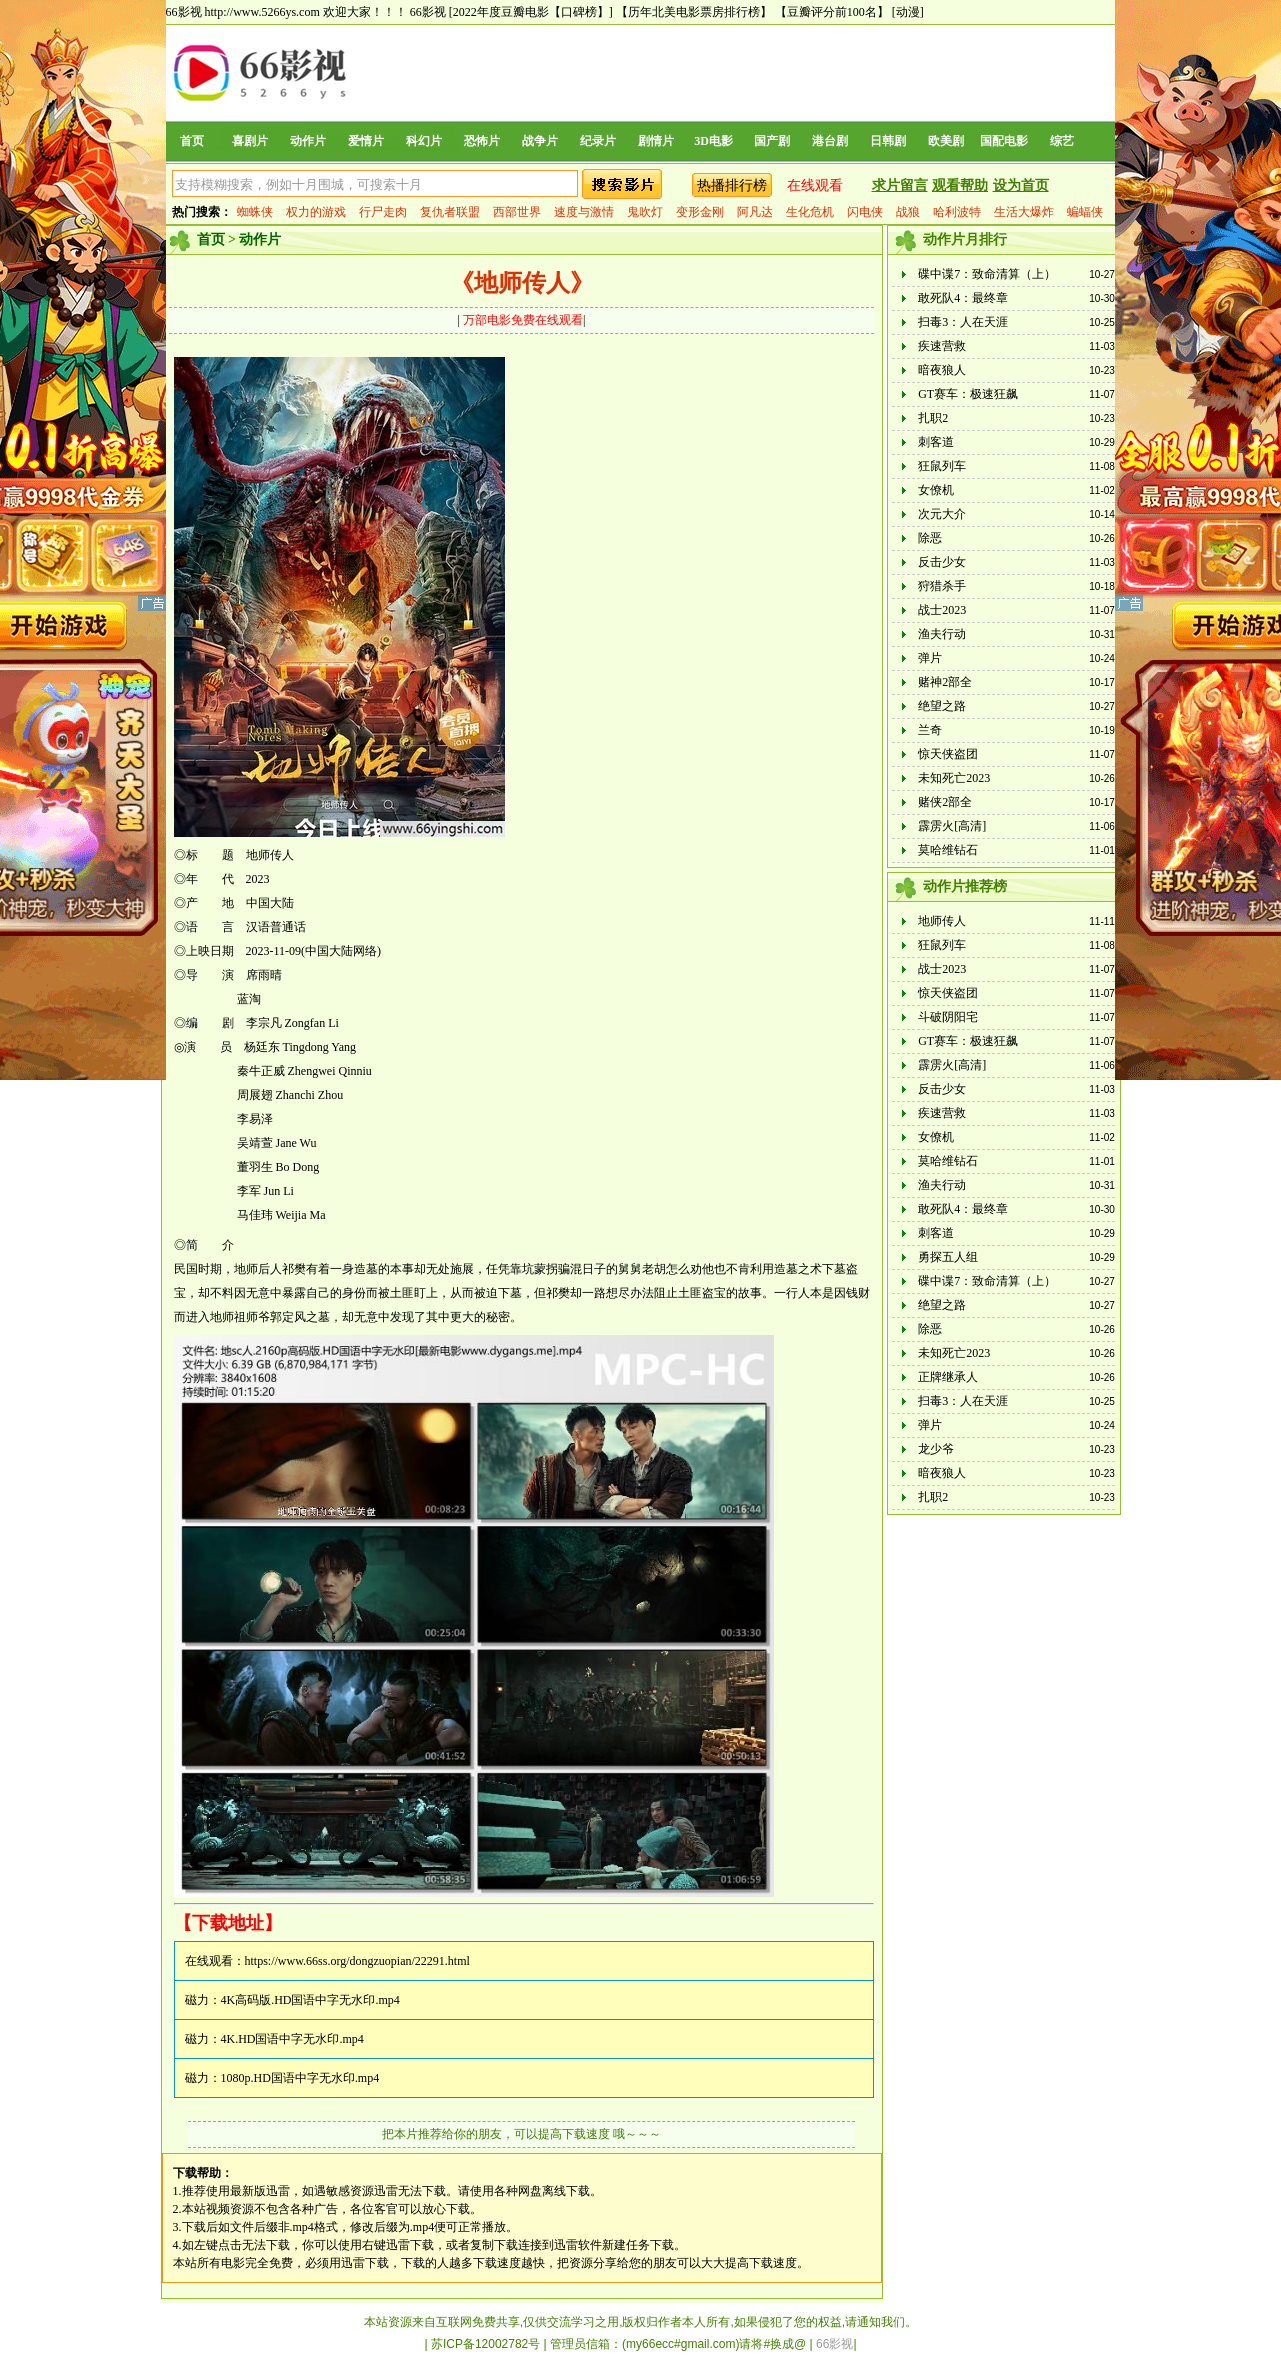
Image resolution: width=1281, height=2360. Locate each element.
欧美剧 (946, 141)
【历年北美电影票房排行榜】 (694, 12)
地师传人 (942, 921)
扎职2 (933, 418)
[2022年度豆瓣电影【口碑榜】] (531, 12)
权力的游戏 (316, 212)
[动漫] (908, 12)
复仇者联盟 (450, 212)
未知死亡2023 (954, 778)
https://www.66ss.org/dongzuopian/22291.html (357, 1961)
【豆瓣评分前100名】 (832, 12)
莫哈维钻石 (948, 850)
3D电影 (713, 141)
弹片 (930, 658)
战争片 (540, 141)
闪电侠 (865, 212)
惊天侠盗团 (948, 754)
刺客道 (936, 442)
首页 (192, 141)
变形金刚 (700, 212)
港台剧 (830, 141)
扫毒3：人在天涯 (963, 322)
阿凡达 (755, 212)
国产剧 (772, 141)
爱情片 (366, 141)
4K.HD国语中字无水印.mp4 (292, 2039)
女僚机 (936, 490)
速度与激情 (584, 212)
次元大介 (942, 514)
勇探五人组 (948, 1257)
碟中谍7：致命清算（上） (987, 274)
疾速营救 (942, 346)
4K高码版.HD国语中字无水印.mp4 (310, 2000)
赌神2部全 (945, 682)
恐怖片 (482, 141)
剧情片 (656, 141)
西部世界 (517, 212)
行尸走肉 (383, 212)
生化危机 (810, 212)
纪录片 (598, 141)
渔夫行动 (942, 634)
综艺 (1062, 141)
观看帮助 (960, 185)
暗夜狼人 (942, 370)
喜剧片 (250, 141)
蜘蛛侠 (255, 212)
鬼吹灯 (645, 212)
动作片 (308, 141)
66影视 (428, 12)
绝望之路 (942, 706)
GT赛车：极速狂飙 (968, 394)
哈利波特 (957, 212)
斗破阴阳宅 (948, 1017)
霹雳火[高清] (952, 826)
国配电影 (1004, 141)
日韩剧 (888, 141)
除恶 (930, 538)
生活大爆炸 (1024, 212)
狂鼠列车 (942, 466)
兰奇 (930, 730)
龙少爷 (936, 1449)
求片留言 (900, 185)
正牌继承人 (948, 1377)
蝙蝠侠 (1085, 212)
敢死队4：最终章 (963, 298)
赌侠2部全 (945, 802)
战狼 (908, 212)
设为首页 (1021, 185)
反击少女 (942, 562)
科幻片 (424, 141)
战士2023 (942, 610)
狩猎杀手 (942, 586)
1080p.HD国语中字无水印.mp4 (300, 2078)
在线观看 (815, 185)
